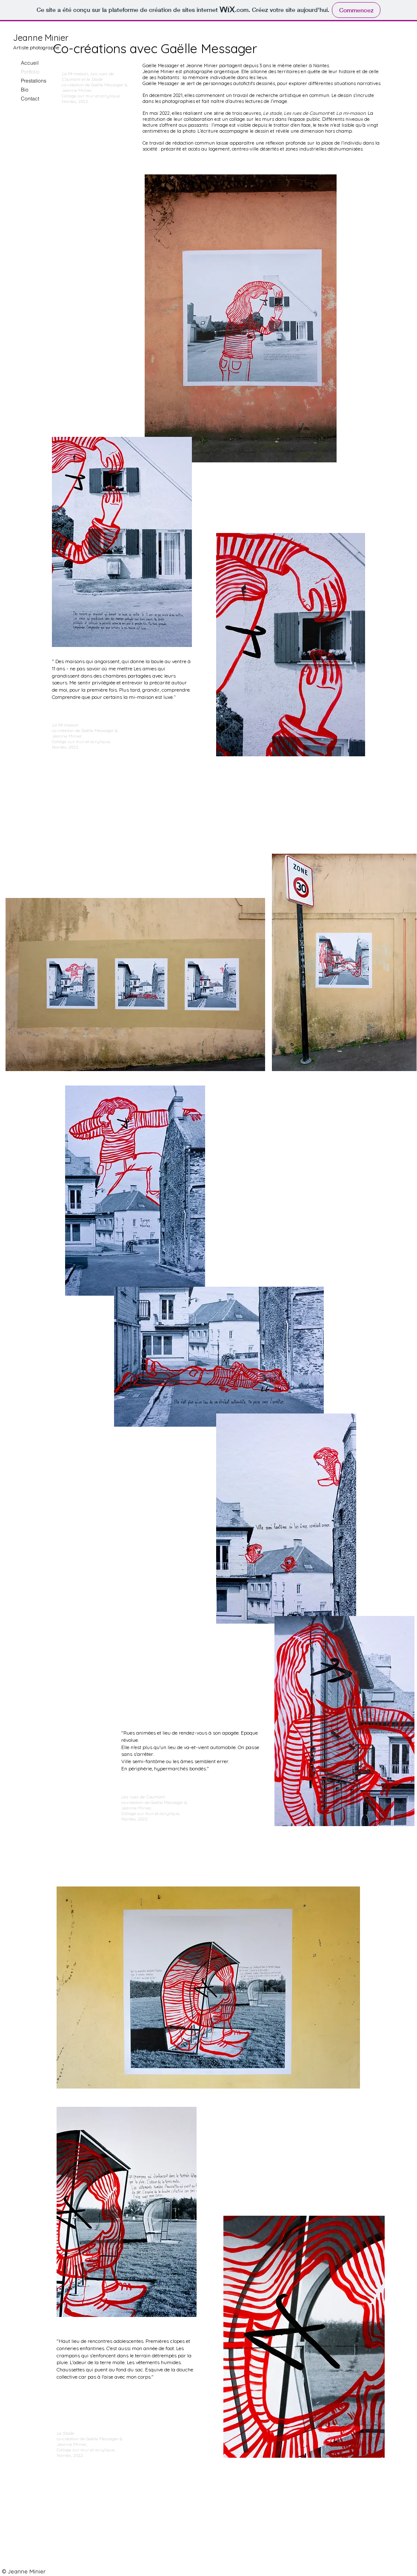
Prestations (33, 80)
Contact (30, 98)
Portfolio (30, 71)
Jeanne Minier (41, 37)
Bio (25, 89)
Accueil (30, 63)
